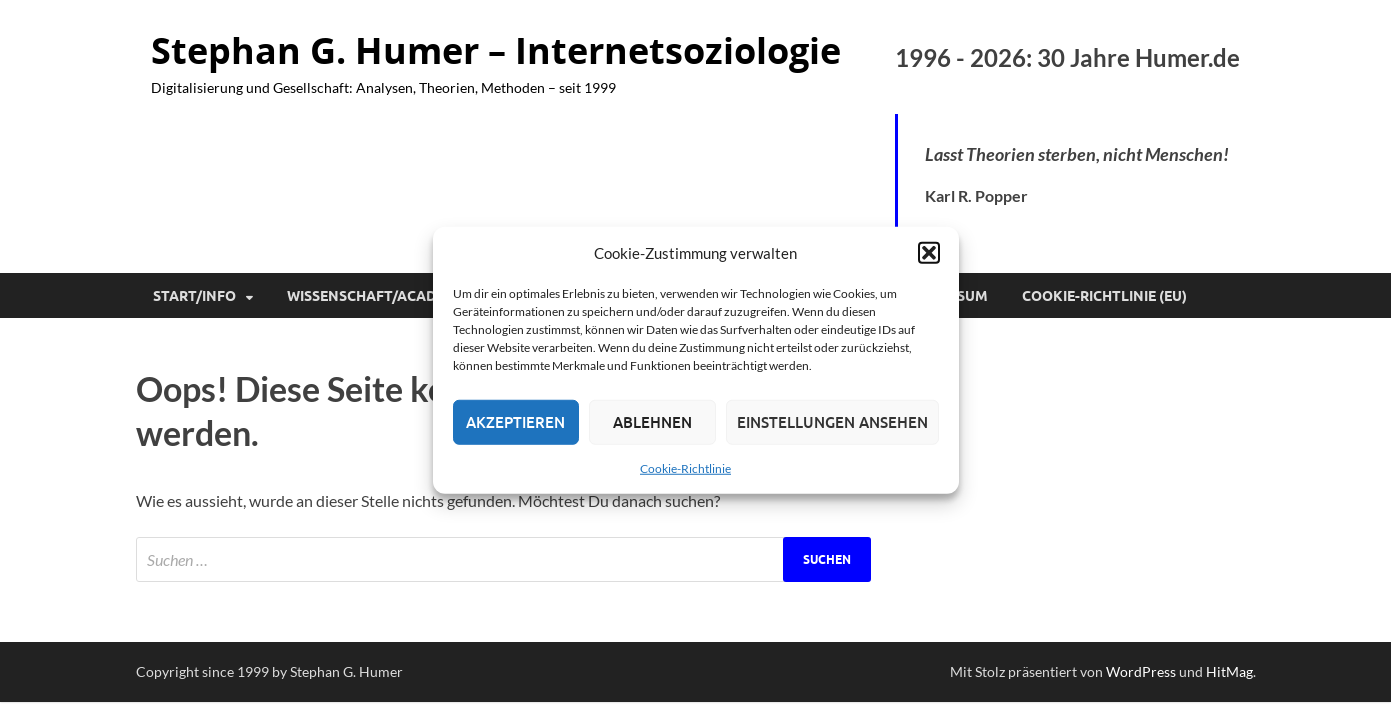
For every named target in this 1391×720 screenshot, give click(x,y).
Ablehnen (652, 422)
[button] (929, 253)
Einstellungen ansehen (832, 422)
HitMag (1229, 671)
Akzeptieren (515, 422)
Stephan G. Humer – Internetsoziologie (496, 50)
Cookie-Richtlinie (685, 467)
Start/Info (194, 296)
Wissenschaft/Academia (379, 296)
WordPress (1141, 671)
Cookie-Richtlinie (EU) (1104, 296)
